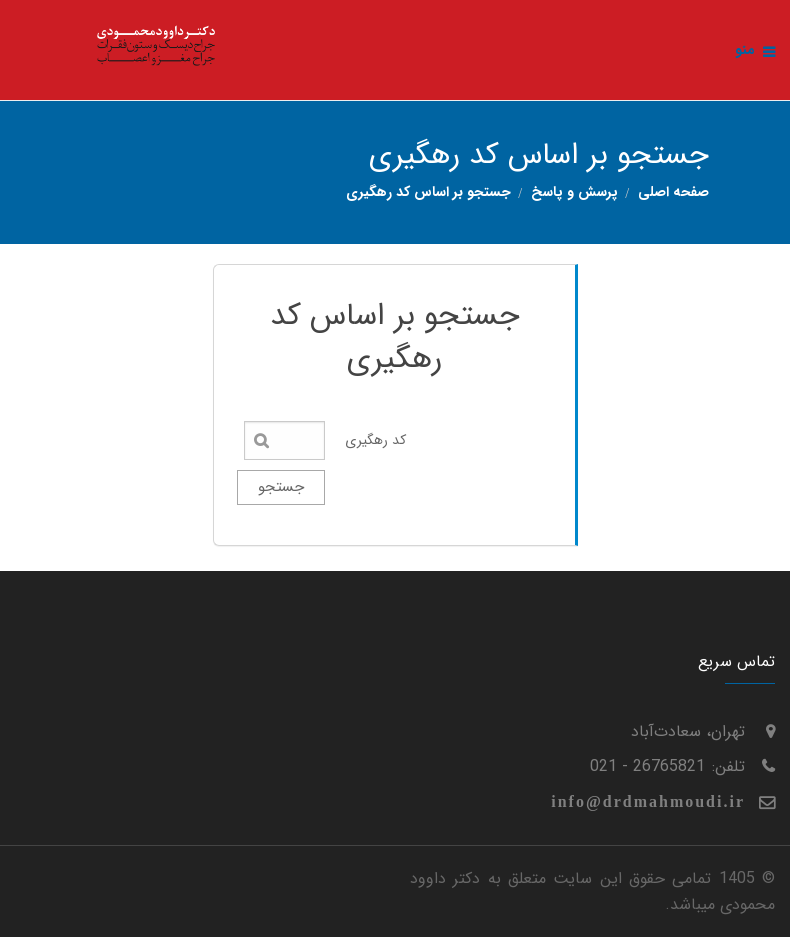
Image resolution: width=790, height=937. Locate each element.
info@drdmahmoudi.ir (648, 801)
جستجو (281, 487)
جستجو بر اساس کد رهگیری (428, 192)
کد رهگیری (375, 440)
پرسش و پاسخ (574, 192)
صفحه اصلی (673, 192)
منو (755, 50)
